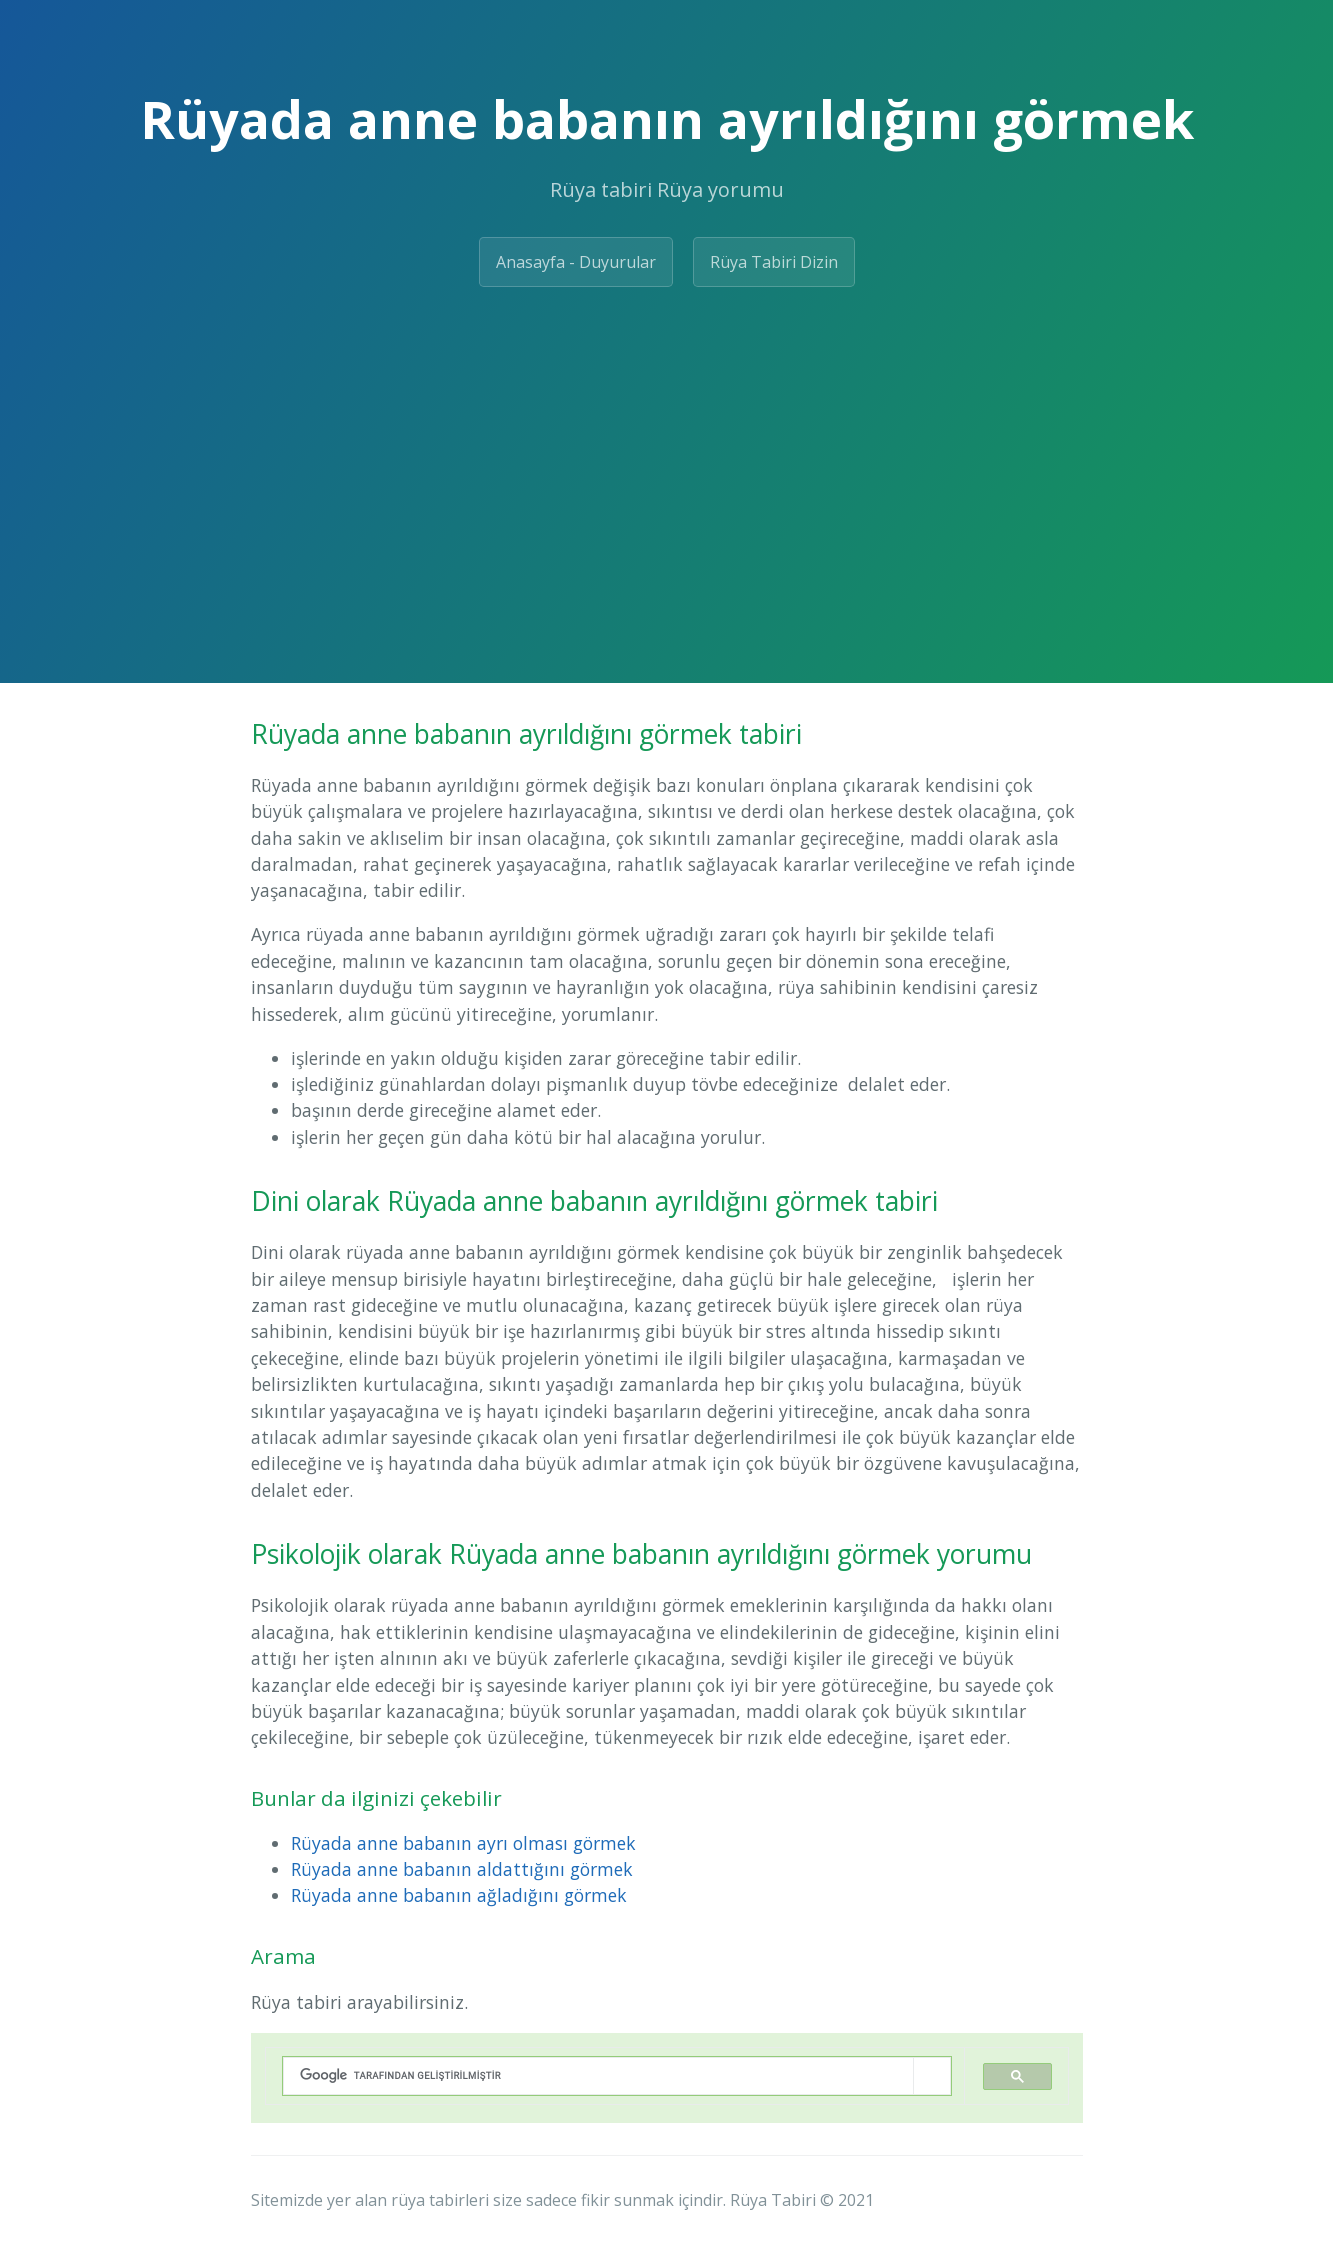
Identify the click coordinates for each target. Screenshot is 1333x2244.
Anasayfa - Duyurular (576, 262)
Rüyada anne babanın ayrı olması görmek (463, 1843)
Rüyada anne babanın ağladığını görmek (459, 1895)
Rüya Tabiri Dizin (774, 262)
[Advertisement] (666, 453)
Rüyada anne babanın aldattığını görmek (462, 1869)
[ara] (598, 2075)
